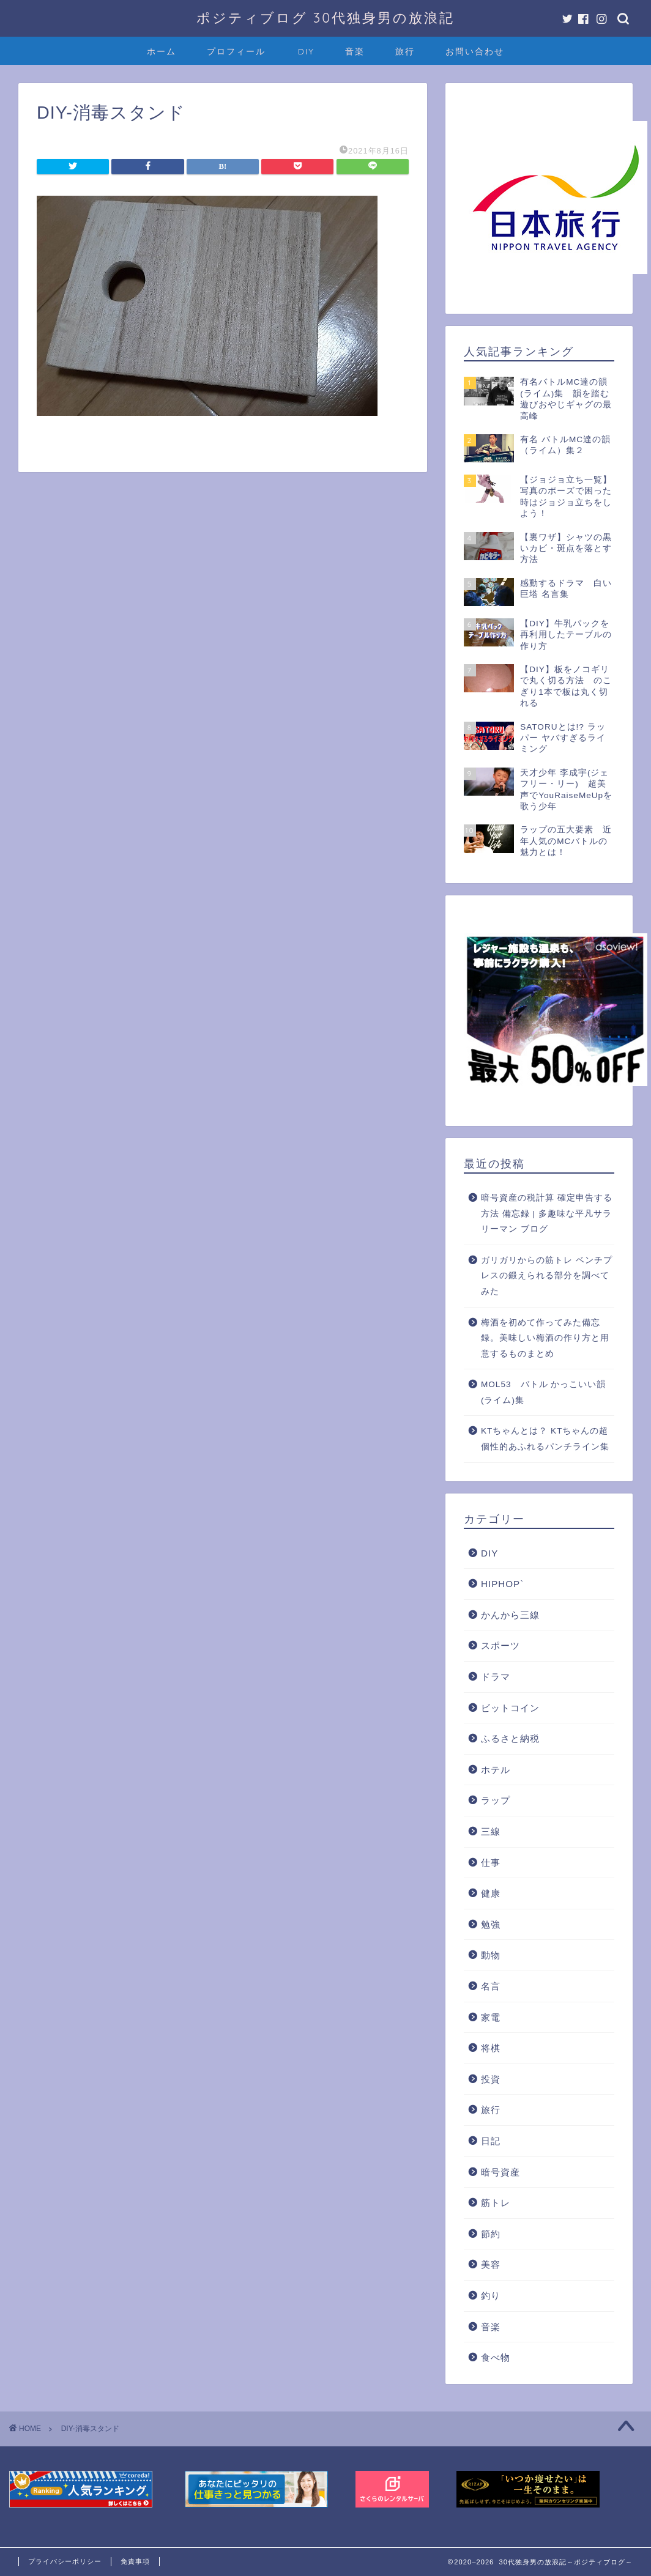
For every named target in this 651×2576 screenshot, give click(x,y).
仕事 (490, 1862)
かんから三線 (510, 1615)
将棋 (490, 2048)
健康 (490, 1893)
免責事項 (135, 2561)
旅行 (405, 51)
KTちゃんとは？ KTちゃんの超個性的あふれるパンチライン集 (545, 1438)
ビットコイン (510, 1708)
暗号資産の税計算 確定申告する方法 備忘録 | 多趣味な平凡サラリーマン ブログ (546, 1213)
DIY (306, 51)
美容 (490, 2264)
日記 (490, 2141)
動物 (490, 1955)
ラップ (495, 1800)
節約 (490, 2234)
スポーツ (500, 1645)
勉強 (490, 1924)
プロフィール (236, 51)
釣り (490, 2295)
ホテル (495, 1769)
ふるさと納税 (510, 1738)
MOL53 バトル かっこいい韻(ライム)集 (543, 1392)
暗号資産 (500, 2172)
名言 (490, 1986)
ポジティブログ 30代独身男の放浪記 (325, 17)
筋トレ (495, 2202)
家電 (490, 2017)
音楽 (355, 51)
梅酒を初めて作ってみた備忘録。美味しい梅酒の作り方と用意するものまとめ (545, 1338)
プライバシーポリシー (65, 2561)
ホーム (161, 51)
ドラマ (495, 1676)
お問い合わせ (474, 51)
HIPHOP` (502, 1584)
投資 (490, 2079)
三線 (490, 1831)
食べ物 (495, 2357)
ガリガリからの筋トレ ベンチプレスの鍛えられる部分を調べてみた (546, 1276)
